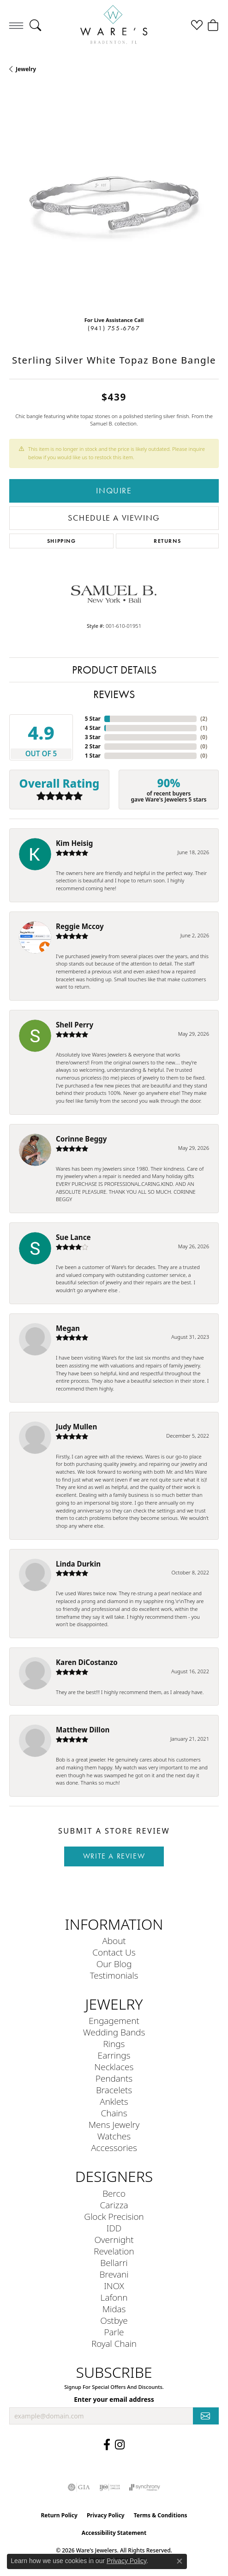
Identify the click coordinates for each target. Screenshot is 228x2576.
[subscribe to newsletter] (206, 2415)
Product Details (114, 669)
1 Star (93, 755)
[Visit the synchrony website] (144, 2487)
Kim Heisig (74, 843)
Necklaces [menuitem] (114, 2066)
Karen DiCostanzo (87, 1662)
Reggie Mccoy (80, 926)
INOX (114, 2285)
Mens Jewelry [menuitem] (114, 2124)
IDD (114, 2228)
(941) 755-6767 (114, 328)
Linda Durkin (78, 1563)
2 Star (93, 746)
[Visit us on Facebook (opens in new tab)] (106, 2444)
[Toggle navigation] (16, 25)
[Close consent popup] (179, 2561)
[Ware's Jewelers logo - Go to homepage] (114, 25)
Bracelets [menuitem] (114, 2090)
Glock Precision (114, 2216)
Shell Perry (74, 1024)
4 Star (93, 728)
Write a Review (114, 1856)
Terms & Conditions (160, 2515)
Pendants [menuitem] (114, 2078)
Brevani (114, 2274)
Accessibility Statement (114, 2533)
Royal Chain (114, 2343)
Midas (114, 2309)
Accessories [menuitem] (114, 2147)
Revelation (114, 2251)
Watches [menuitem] (114, 2136)
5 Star (93, 719)
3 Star (93, 737)
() (203, 719)
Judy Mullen (76, 1426)
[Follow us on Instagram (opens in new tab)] (120, 2444)
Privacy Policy (106, 2515)
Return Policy (59, 2515)
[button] (35, 25)
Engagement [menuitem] (114, 2020)
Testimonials (114, 1975)
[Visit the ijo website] (109, 2487)
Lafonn (114, 2297)
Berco (114, 2193)
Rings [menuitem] (114, 2043)
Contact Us (113, 1952)
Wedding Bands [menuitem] (114, 2032)
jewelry (26, 69)
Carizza (114, 2205)
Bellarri (114, 2262)
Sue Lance (73, 1237)
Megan (68, 1328)
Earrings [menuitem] (114, 2055)
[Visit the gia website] (79, 2487)
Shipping (61, 540)
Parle (114, 2332)
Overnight (113, 2239)
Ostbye (114, 2320)
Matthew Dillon (82, 1729)
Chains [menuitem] (114, 2113)
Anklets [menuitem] (114, 2101)
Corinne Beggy (81, 1138)
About (114, 1940)
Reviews (114, 694)
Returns (167, 540)
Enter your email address (114, 2399)
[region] (114, 204)
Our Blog (114, 1963)
